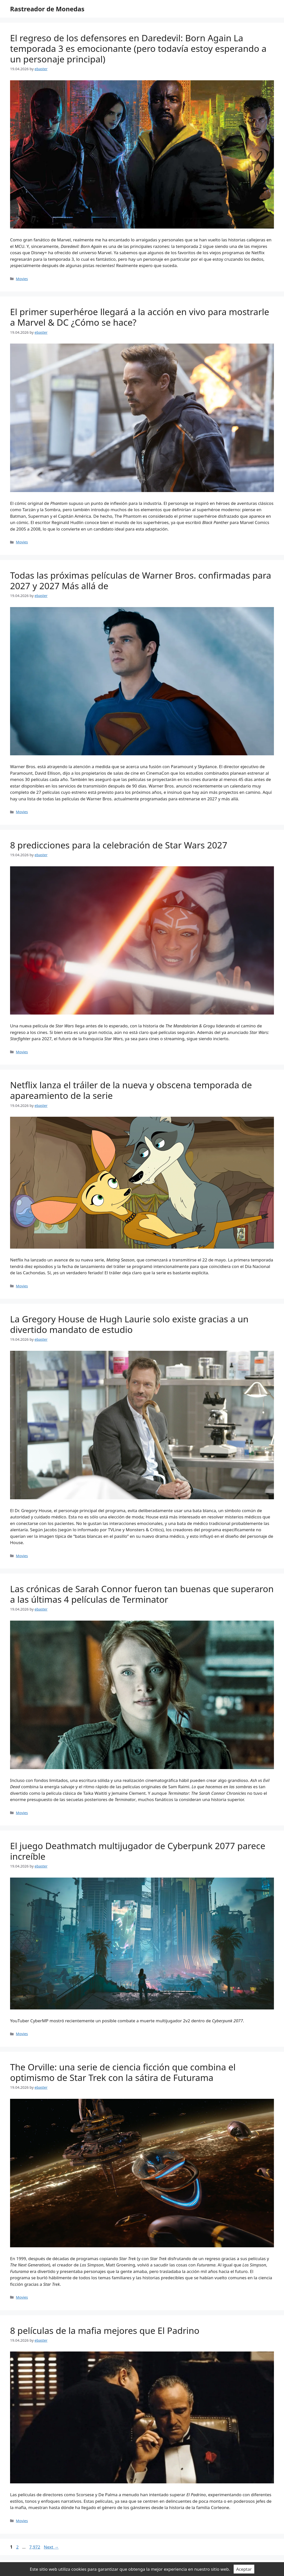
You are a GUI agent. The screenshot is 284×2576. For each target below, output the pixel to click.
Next (51, 2547)
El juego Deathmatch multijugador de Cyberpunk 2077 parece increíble (137, 1851)
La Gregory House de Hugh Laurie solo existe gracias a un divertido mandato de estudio (129, 1324)
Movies (22, 278)
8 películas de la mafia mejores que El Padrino (104, 2330)
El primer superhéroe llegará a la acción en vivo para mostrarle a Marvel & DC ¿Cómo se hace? (139, 317)
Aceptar (244, 2569)
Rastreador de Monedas (47, 9)
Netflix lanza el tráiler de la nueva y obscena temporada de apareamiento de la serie (131, 1090)
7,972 (34, 2547)
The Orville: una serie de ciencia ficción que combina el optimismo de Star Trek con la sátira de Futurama (123, 2072)
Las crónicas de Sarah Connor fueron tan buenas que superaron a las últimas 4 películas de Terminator (142, 1594)
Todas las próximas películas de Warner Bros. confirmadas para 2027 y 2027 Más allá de (140, 580)
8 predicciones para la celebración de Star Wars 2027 (118, 845)
